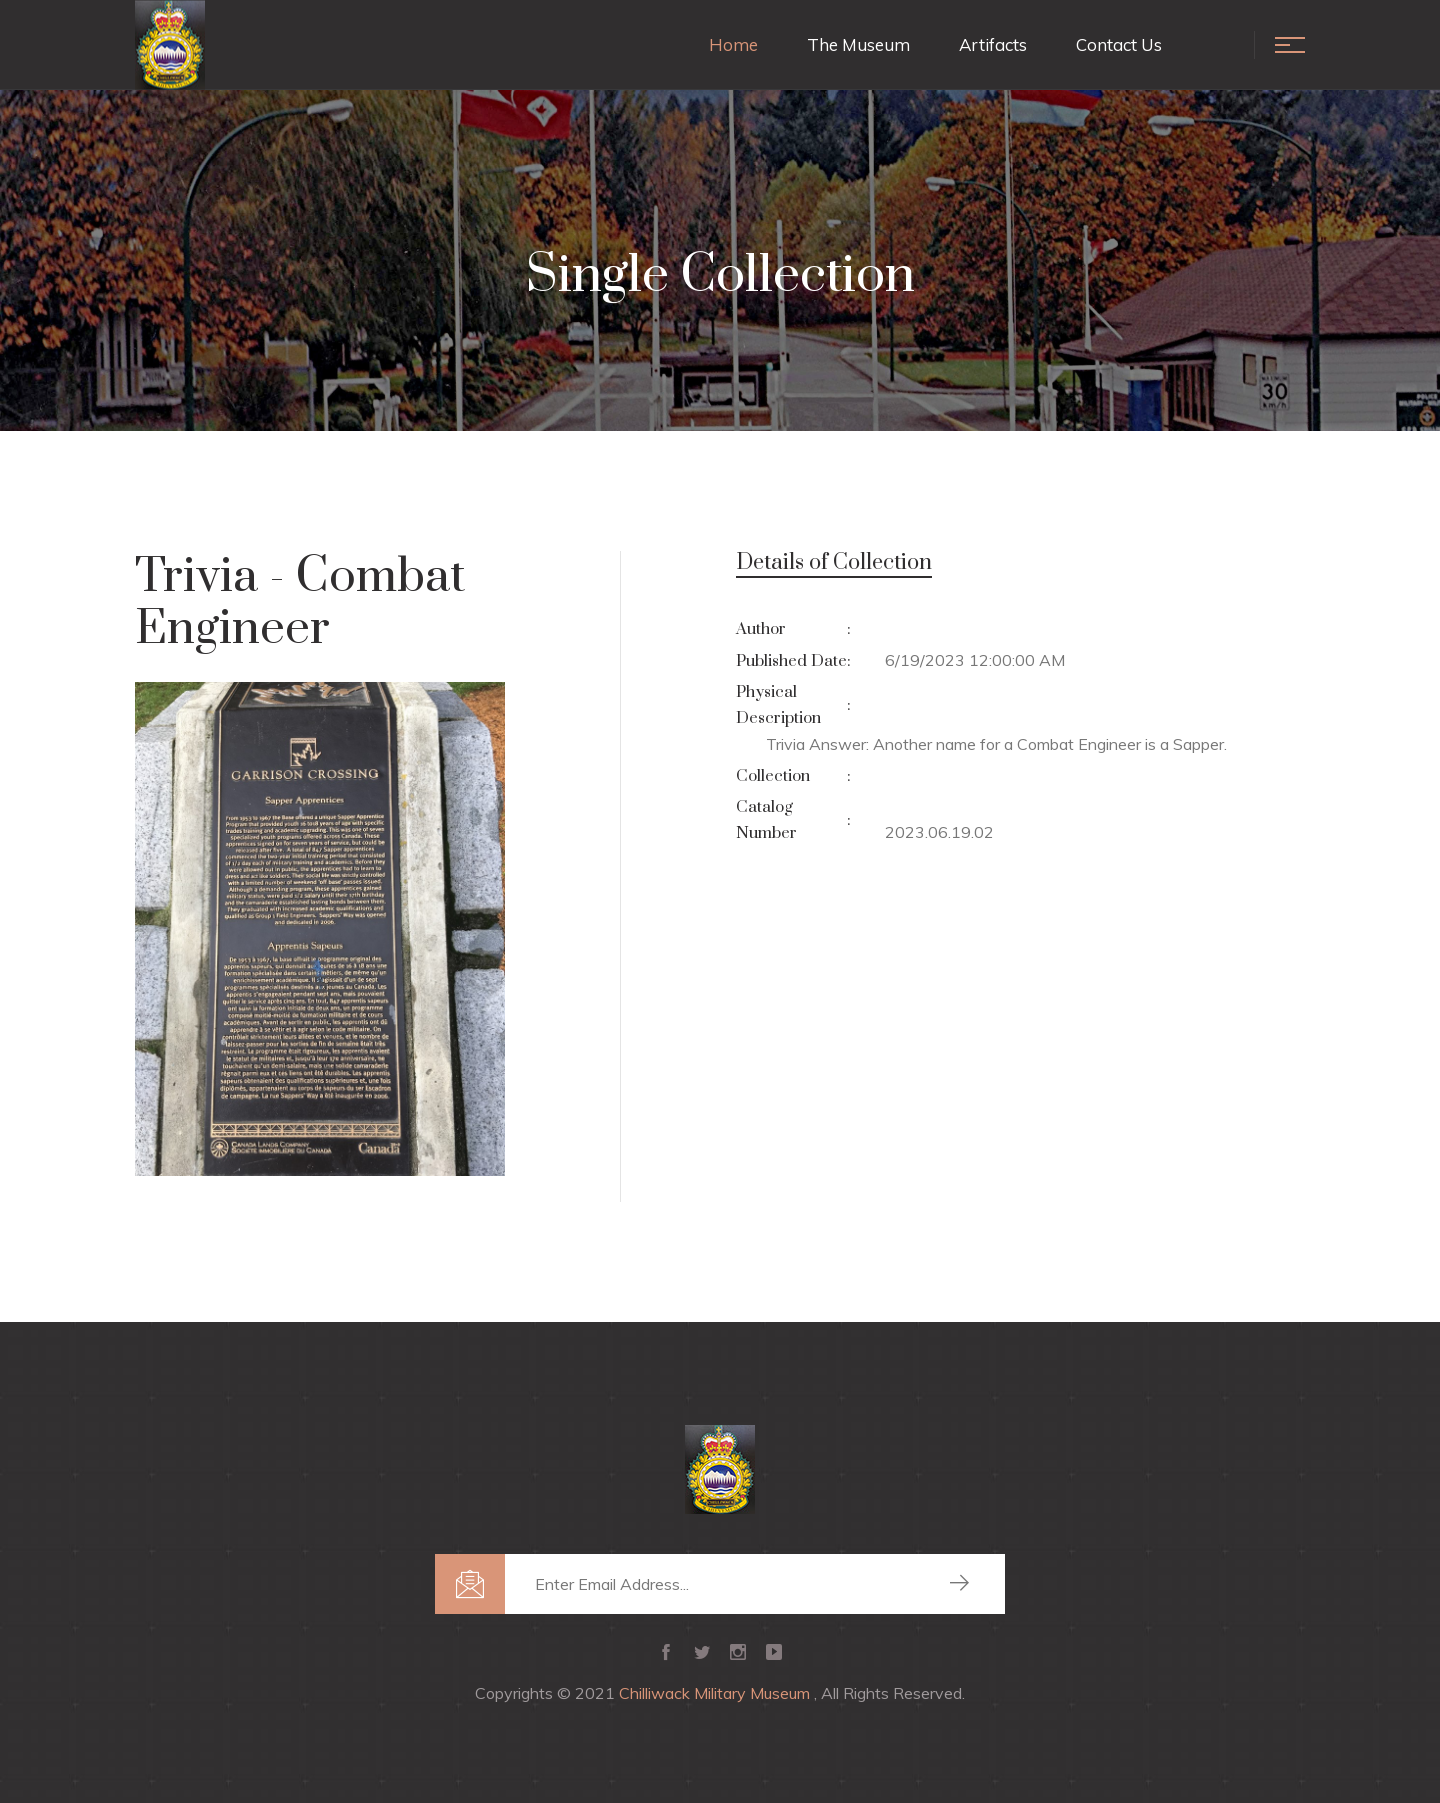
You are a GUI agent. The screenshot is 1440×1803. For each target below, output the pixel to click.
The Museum (858, 44)
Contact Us (1119, 44)
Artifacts (993, 44)
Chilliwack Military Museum (716, 1693)
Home (733, 44)
